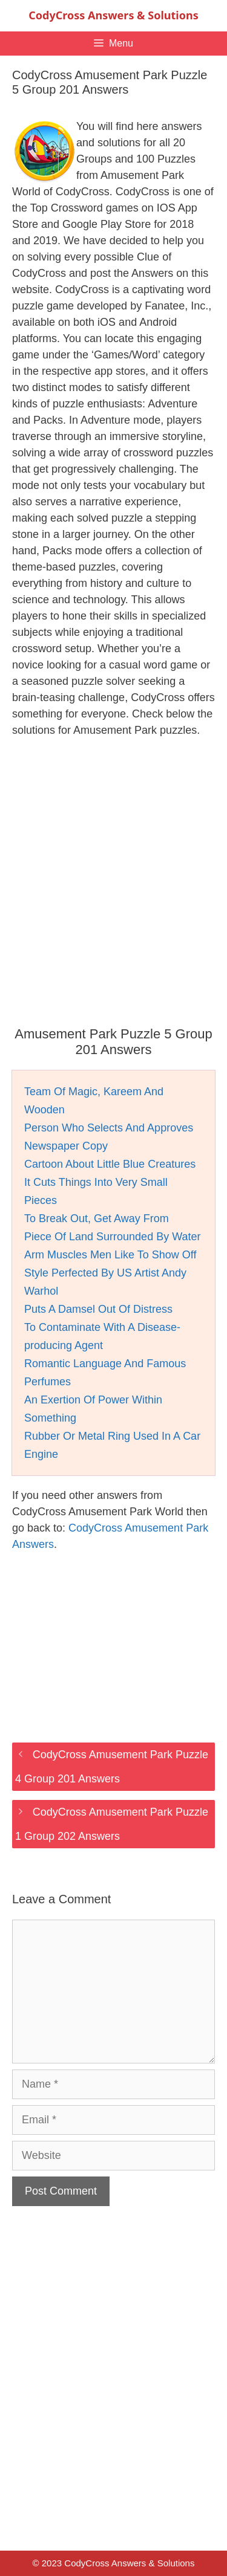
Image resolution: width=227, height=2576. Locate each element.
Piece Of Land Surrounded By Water (112, 1237)
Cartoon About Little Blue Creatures (110, 1164)
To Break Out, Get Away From (96, 1218)
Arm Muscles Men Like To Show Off (110, 1255)
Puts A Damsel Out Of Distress (98, 1309)
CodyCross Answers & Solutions (113, 15)
